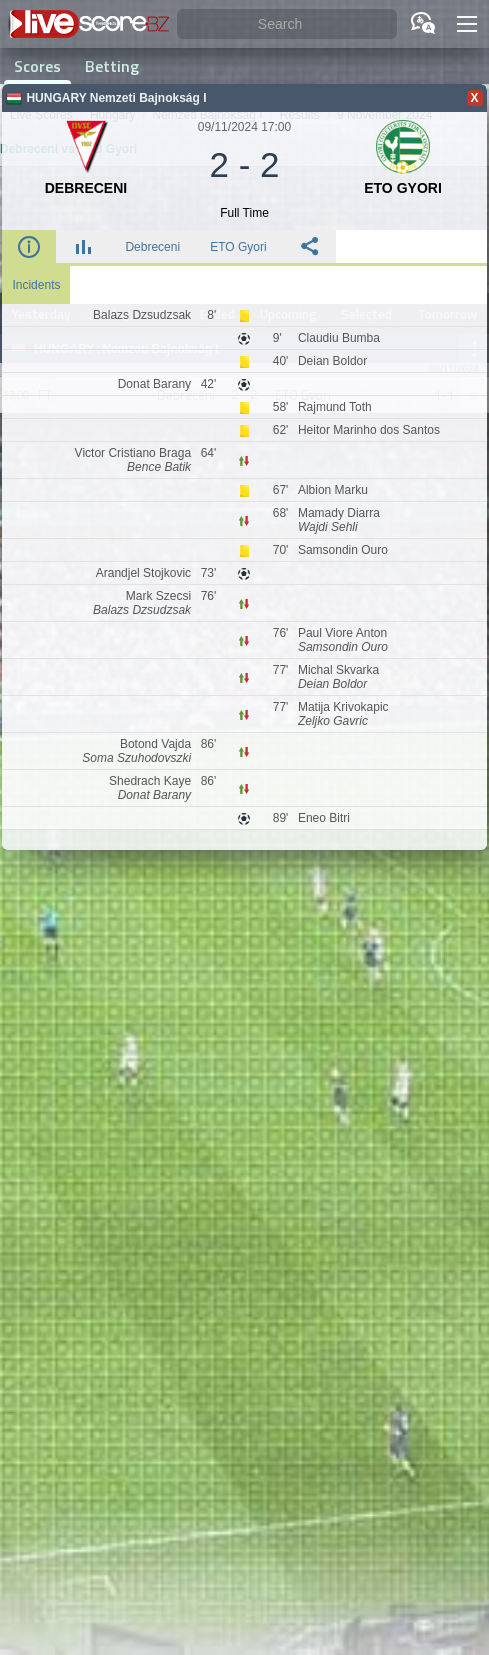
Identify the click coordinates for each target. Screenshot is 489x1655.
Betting (112, 66)
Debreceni (152, 247)
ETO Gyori (238, 247)
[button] (467, 24)
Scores (37, 66)
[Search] (287, 24)
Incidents (36, 285)
